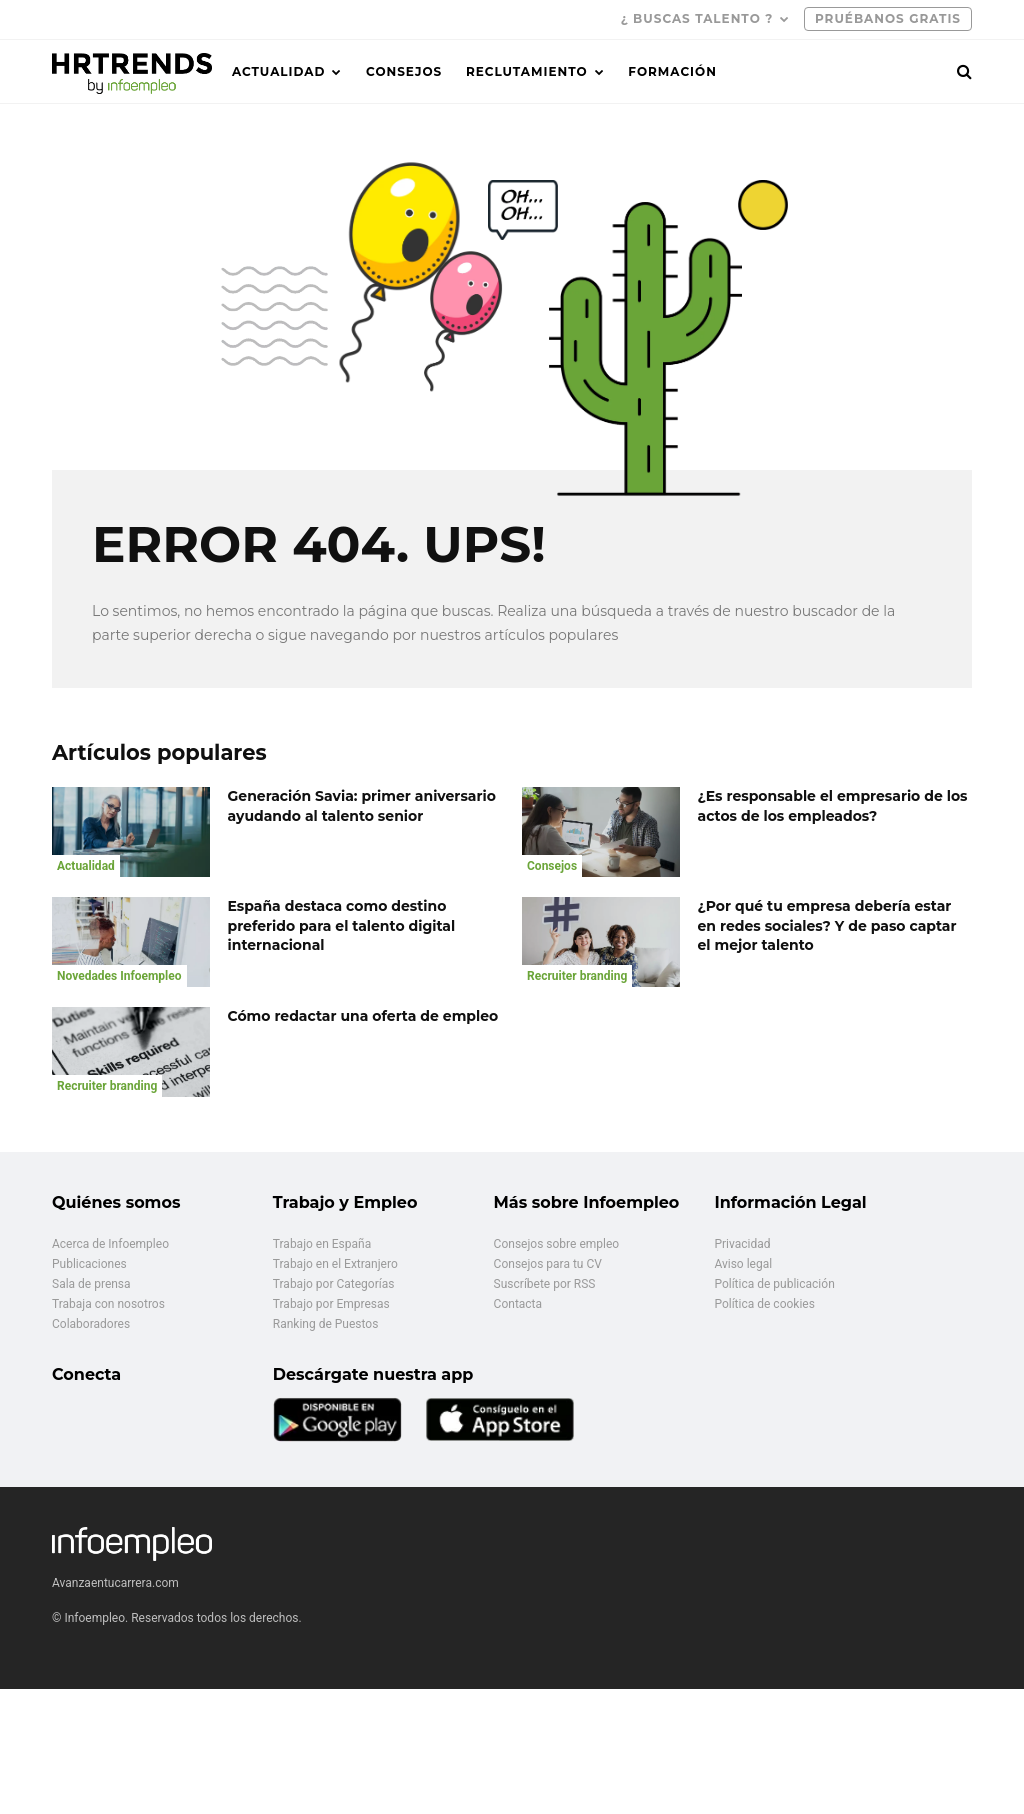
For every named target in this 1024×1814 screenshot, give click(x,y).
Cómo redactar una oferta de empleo (363, 1016)
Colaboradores (91, 1324)
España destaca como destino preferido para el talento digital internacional (342, 925)
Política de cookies (764, 1304)
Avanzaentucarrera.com (115, 1583)
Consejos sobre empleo (557, 1244)
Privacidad (742, 1244)
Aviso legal (743, 1264)
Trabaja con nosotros (108, 1304)
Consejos (404, 71)
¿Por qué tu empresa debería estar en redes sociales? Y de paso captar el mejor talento (827, 925)
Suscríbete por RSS (545, 1284)
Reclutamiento (527, 71)
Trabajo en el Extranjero (335, 1264)
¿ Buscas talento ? (697, 18)
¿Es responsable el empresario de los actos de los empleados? (833, 806)
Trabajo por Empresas (331, 1304)
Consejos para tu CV (548, 1264)
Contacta (518, 1304)
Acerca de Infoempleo (110, 1244)
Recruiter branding (577, 976)
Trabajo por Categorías (334, 1284)
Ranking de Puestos (326, 1324)
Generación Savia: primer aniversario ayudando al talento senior (362, 806)
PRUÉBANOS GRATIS (888, 18)
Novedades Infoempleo (119, 976)
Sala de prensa (91, 1284)
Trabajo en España (322, 1244)
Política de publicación (774, 1284)
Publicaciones (89, 1264)
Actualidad (278, 71)
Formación (672, 71)
